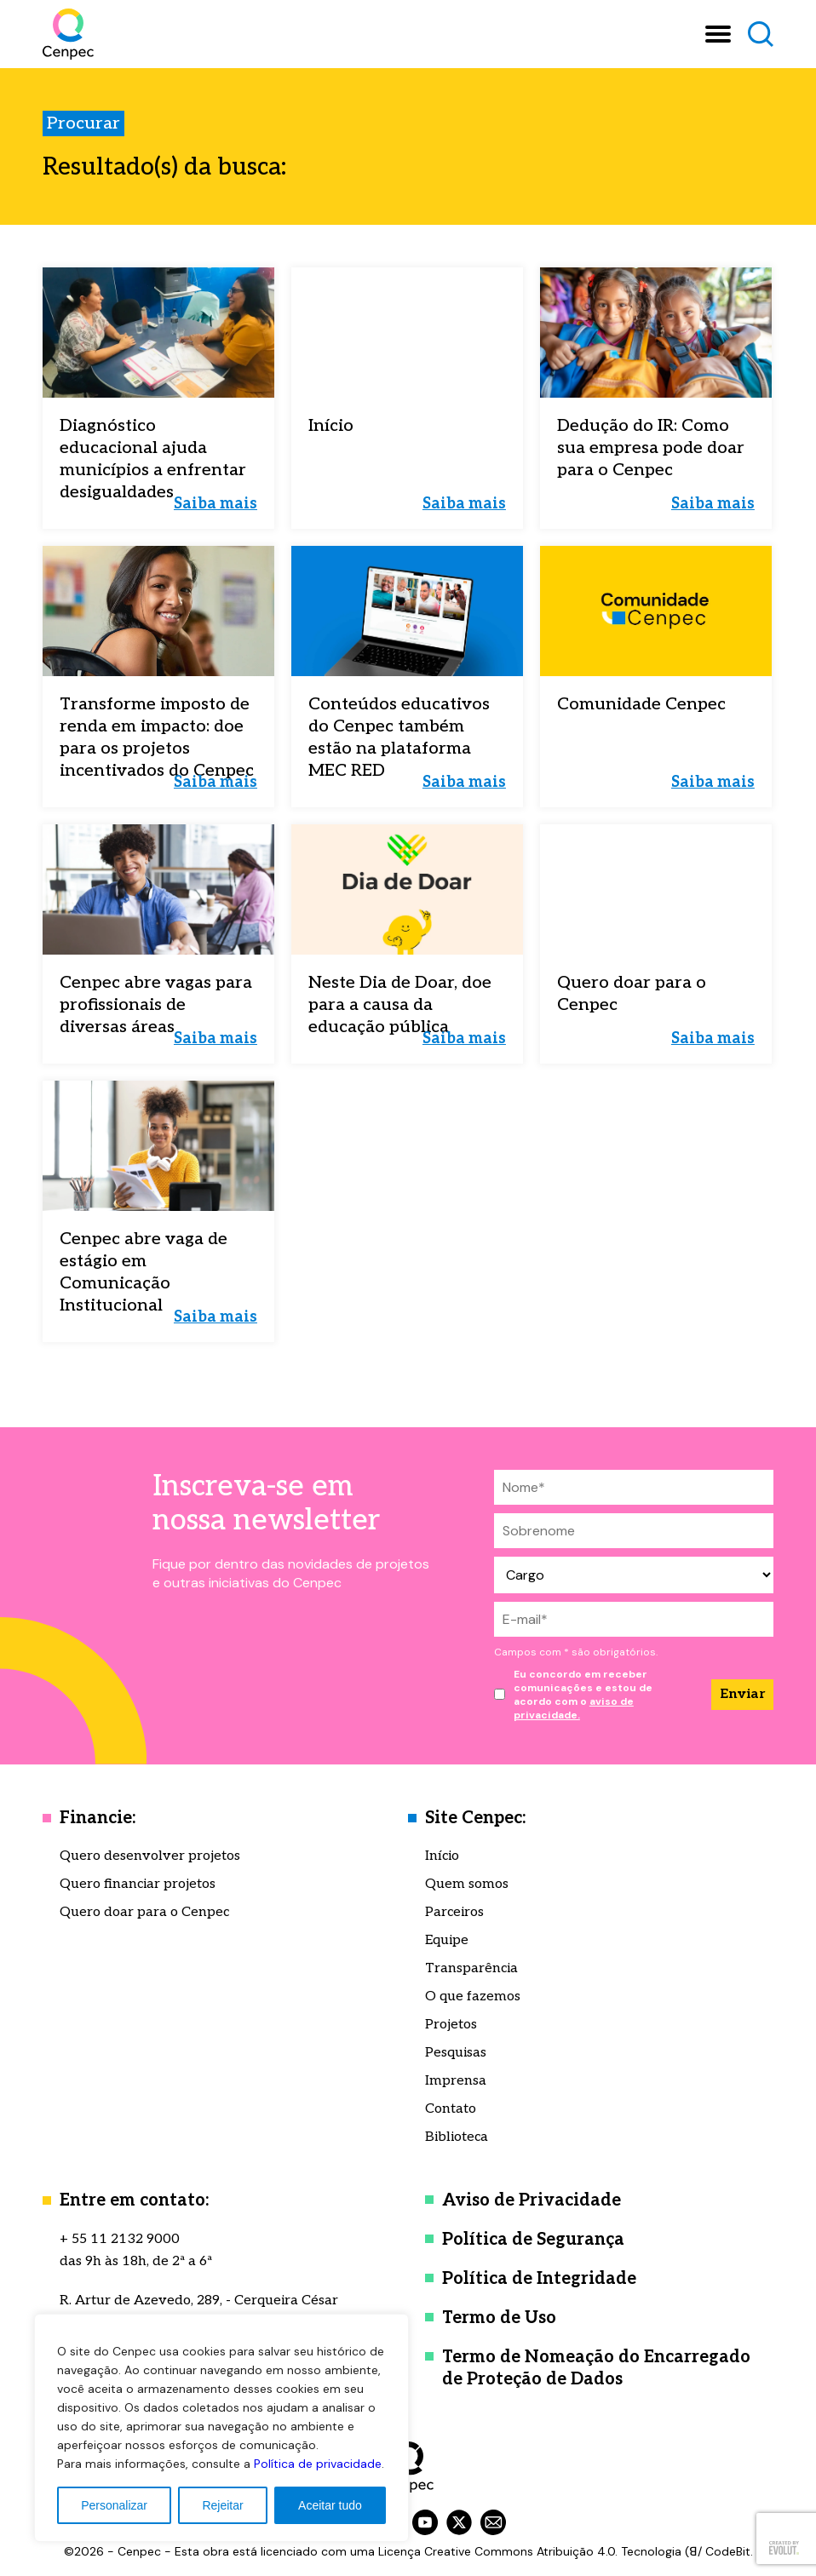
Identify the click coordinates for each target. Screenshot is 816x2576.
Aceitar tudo (330, 2505)
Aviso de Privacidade (531, 2200)
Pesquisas (455, 2053)
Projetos (451, 2025)
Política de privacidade (318, 2463)
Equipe (446, 1940)
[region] (221, 2428)
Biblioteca (456, 2137)
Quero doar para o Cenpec (144, 1912)
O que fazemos (472, 1996)
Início (442, 1856)
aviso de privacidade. (574, 1708)
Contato (450, 2109)
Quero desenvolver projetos (150, 1856)
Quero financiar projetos (137, 1884)
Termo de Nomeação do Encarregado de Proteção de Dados (596, 2368)
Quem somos (467, 1884)
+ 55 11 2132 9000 (120, 2239)
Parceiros (454, 1912)
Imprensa (455, 2081)
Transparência (471, 1968)
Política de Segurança (533, 2239)
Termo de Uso (499, 2318)
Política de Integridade (539, 2279)
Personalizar (114, 2505)
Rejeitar (222, 2505)
